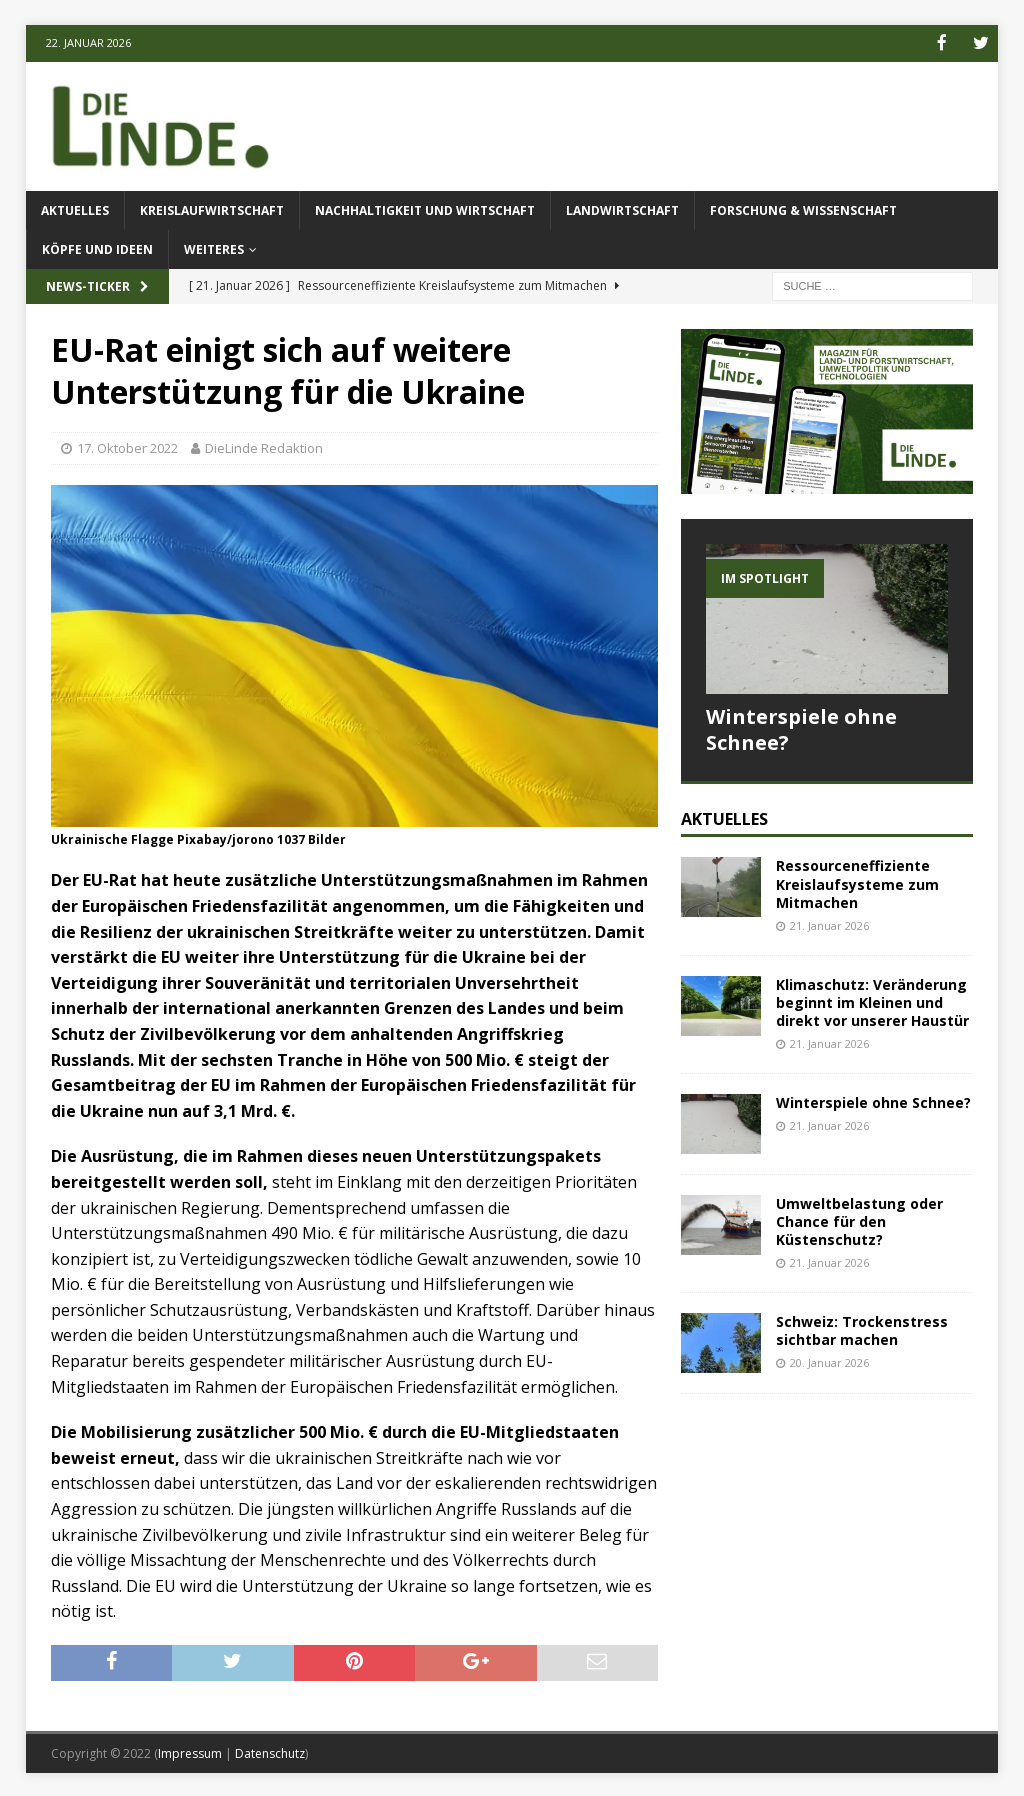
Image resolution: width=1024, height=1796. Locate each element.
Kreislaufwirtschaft (212, 208)
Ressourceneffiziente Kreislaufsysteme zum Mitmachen (857, 882)
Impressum (190, 1751)
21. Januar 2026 (829, 923)
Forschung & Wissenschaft (803, 208)
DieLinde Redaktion (264, 447)
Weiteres (214, 248)
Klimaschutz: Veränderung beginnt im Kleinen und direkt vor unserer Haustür (872, 1000)
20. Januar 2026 (829, 1361)
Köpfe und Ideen (97, 248)
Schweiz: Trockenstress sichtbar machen (862, 1328)
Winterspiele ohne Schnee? (801, 727)
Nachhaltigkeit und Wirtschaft (425, 208)
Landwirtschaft (622, 208)
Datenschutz (270, 1751)
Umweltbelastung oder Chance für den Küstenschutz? (859, 1219)
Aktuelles (75, 208)
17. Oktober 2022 (127, 447)
